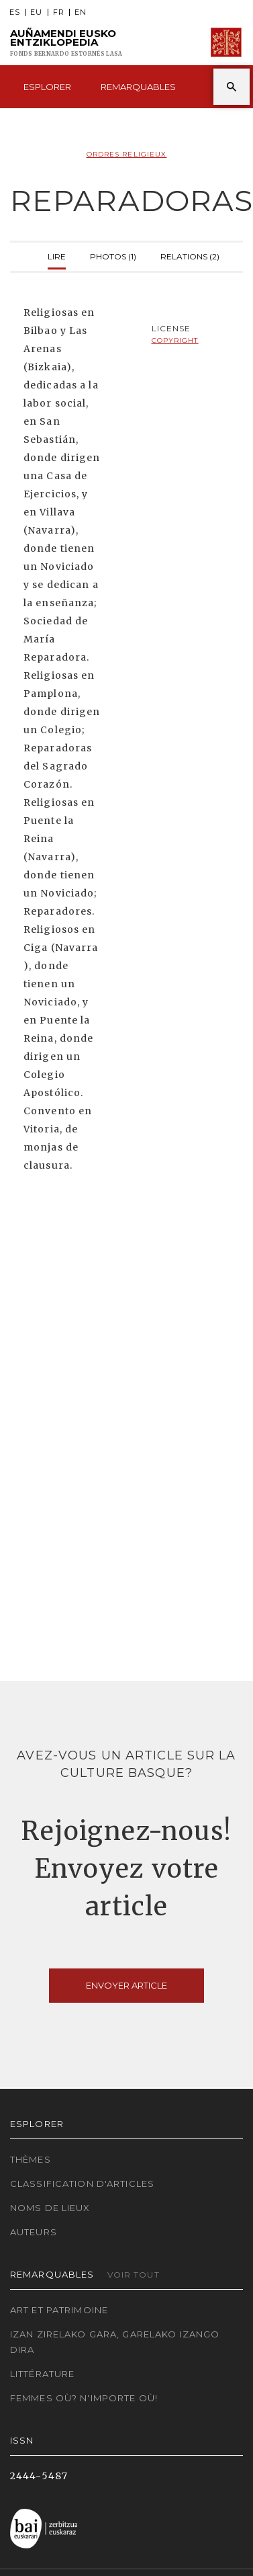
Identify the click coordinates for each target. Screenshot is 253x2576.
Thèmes (30, 2159)
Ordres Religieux (127, 154)
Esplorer (47, 86)
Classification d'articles (82, 2183)
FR (58, 12)
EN (80, 12)
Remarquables (138, 86)
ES (14, 12)
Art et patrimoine (59, 2309)
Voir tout (133, 2275)
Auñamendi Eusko (66, 42)
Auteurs (33, 2232)
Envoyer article (126, 1985)
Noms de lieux (50, 2207)
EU (36, 12)
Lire (57, 255)
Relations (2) (189, 255)
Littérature (42, 2373)
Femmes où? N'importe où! (84, 2398)
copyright (175, 340)
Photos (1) (113, 255)
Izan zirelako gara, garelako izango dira (114, 2342)
